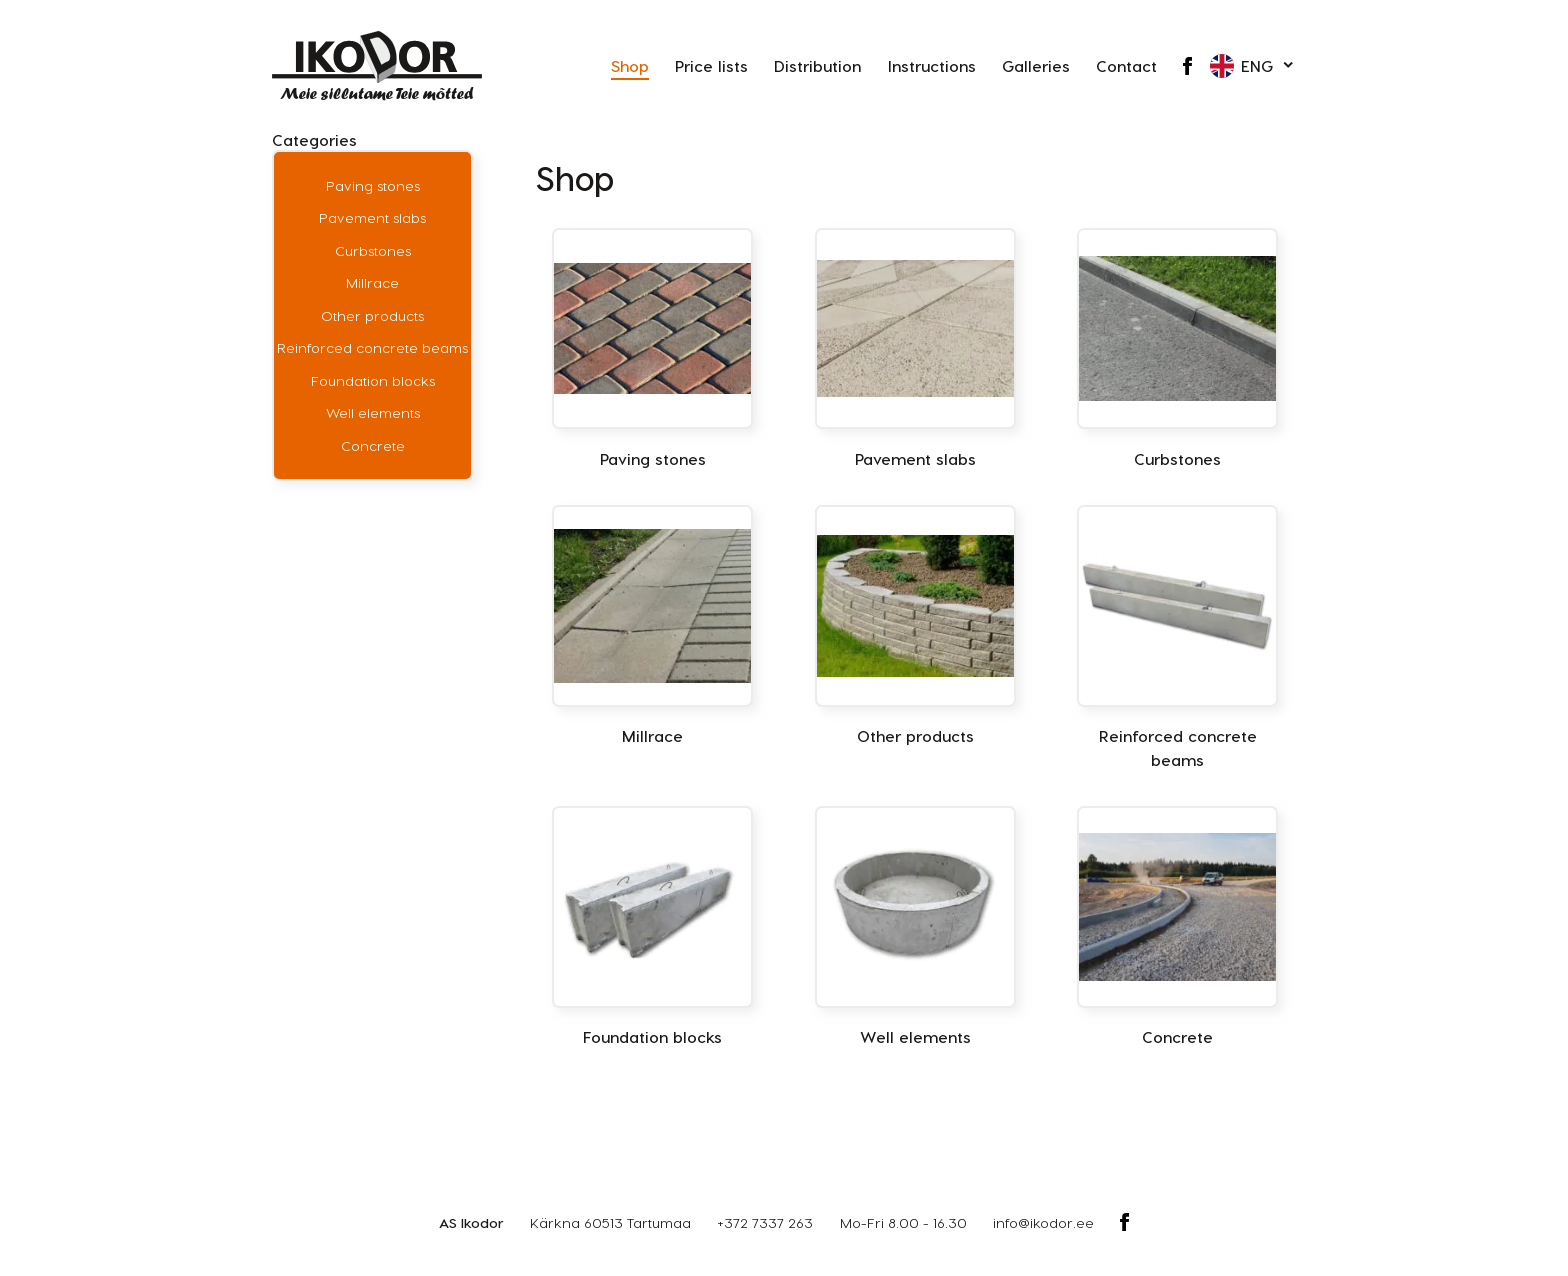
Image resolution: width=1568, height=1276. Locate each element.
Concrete (373, 445)
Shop (630, 65)
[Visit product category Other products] (915, 626)
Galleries (1036, 65)
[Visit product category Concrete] (1177, 927)
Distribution (817, 65)
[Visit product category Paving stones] (652, 349)
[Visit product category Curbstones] (1177, 349)
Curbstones (373, 250)
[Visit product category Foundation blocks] (652, 927)
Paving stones (373, 185)
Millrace (372, 282)
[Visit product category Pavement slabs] (915, 349)
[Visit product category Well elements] (915, 927)
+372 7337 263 (765, 1222)
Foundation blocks (373, 380)
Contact (1126, 65)
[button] (1253, 66)
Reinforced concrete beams (372, 347)
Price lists (711, 65)
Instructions (932, 65)
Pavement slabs (372, 217)
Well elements (373, 412)
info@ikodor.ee (1043, 1222)
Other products (372, 315)
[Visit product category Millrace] (652, 626)
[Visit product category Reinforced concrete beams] (1177, 638)
